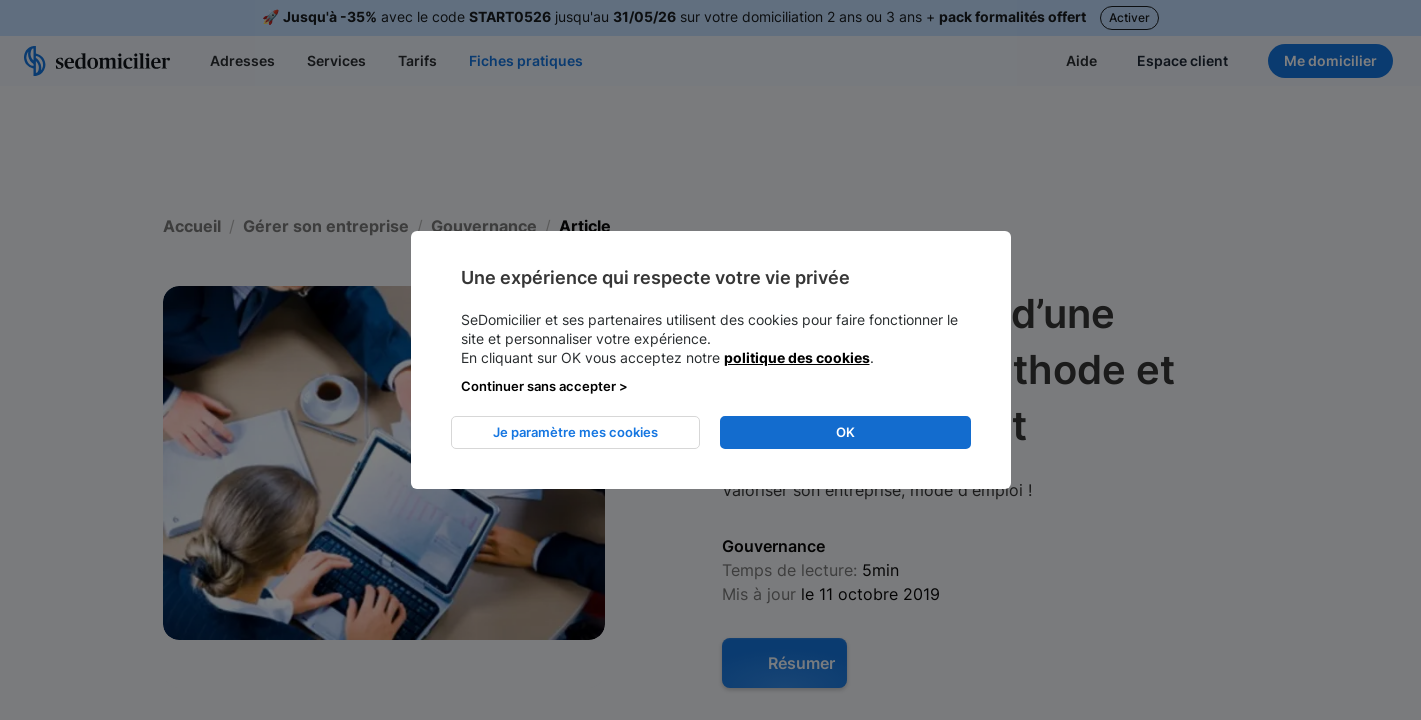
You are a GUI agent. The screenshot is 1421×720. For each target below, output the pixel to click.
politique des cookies (797, 357)
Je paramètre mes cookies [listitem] (575, 432)
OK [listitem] (845, 432)
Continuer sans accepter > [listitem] (544, 386)
